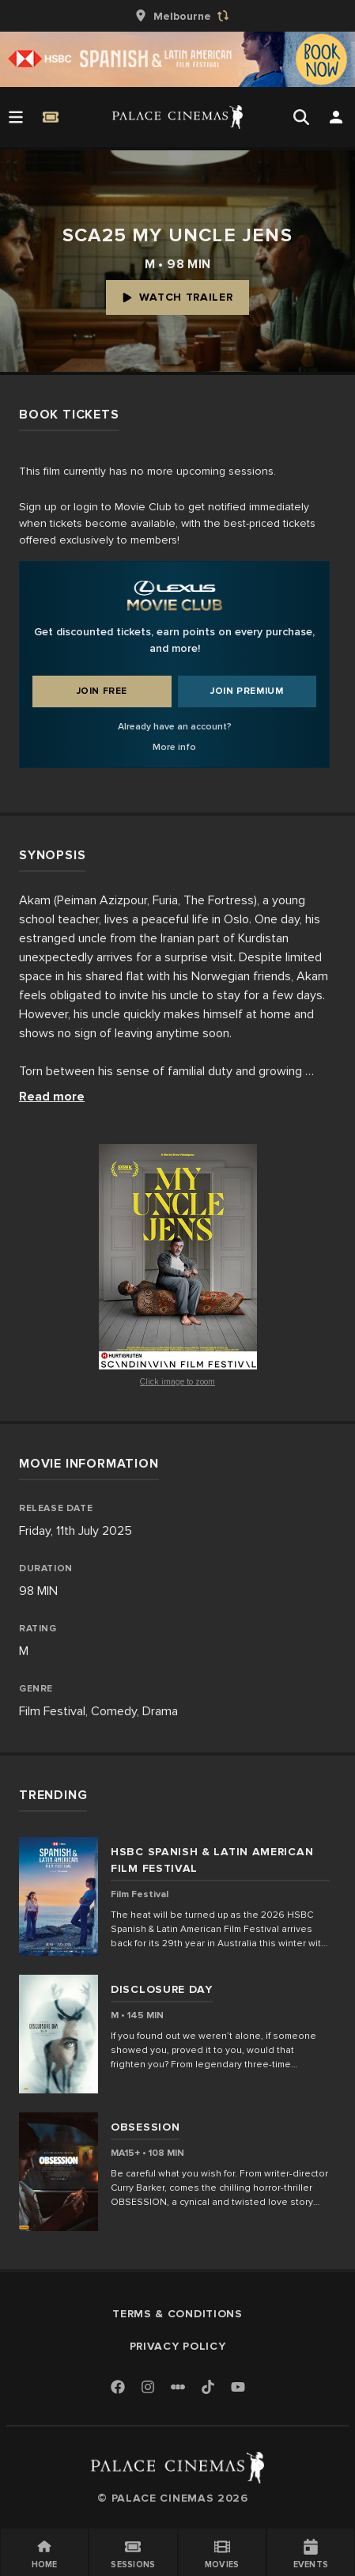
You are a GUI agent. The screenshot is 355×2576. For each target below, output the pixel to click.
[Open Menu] (16, 117)
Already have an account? (175, 727)
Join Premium (246, 691)
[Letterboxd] (178, 2387)
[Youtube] (238, 2388)
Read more (52, 1096)
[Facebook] (118, 2388)
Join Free (102, 691)
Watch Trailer (177, 297)
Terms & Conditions (177, 2313)
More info (174, 747)
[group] (178, 16)
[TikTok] (208, 2387)
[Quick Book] (51, 117)
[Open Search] (301, 117)
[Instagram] (148, 2388)
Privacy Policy (178, 2346)
